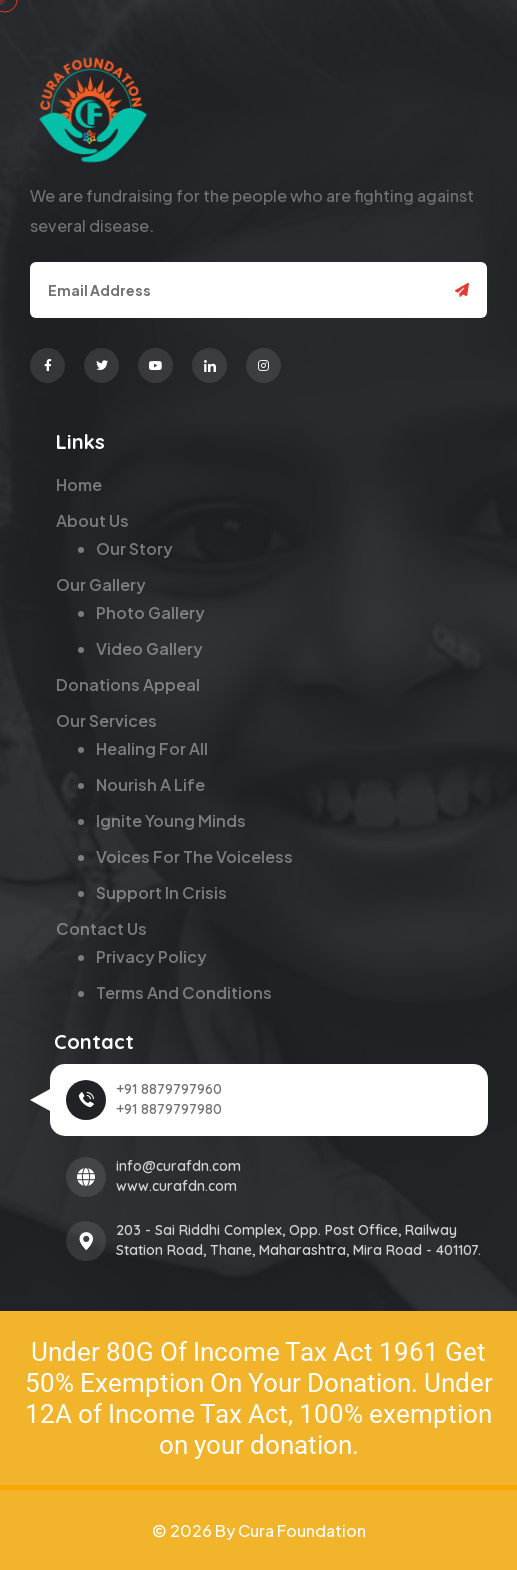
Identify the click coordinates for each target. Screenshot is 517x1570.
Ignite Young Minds (171, 820)
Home (79, 484)
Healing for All (152, 748)
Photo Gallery (150, 612)
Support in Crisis (161, 892)
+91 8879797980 (169, 1109)
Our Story (134, 548)
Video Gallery (149, 648)
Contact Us (101, 928)
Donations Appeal (128, 684)
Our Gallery (101, 584)
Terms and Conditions (184, 992)
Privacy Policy (151, 956)
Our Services (106, 720)
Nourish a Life (150, 784)
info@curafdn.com (178, 1166)
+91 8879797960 (169, 1089)
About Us (92, 520)
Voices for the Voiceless (194, 856)
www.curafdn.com (176, 1186)
